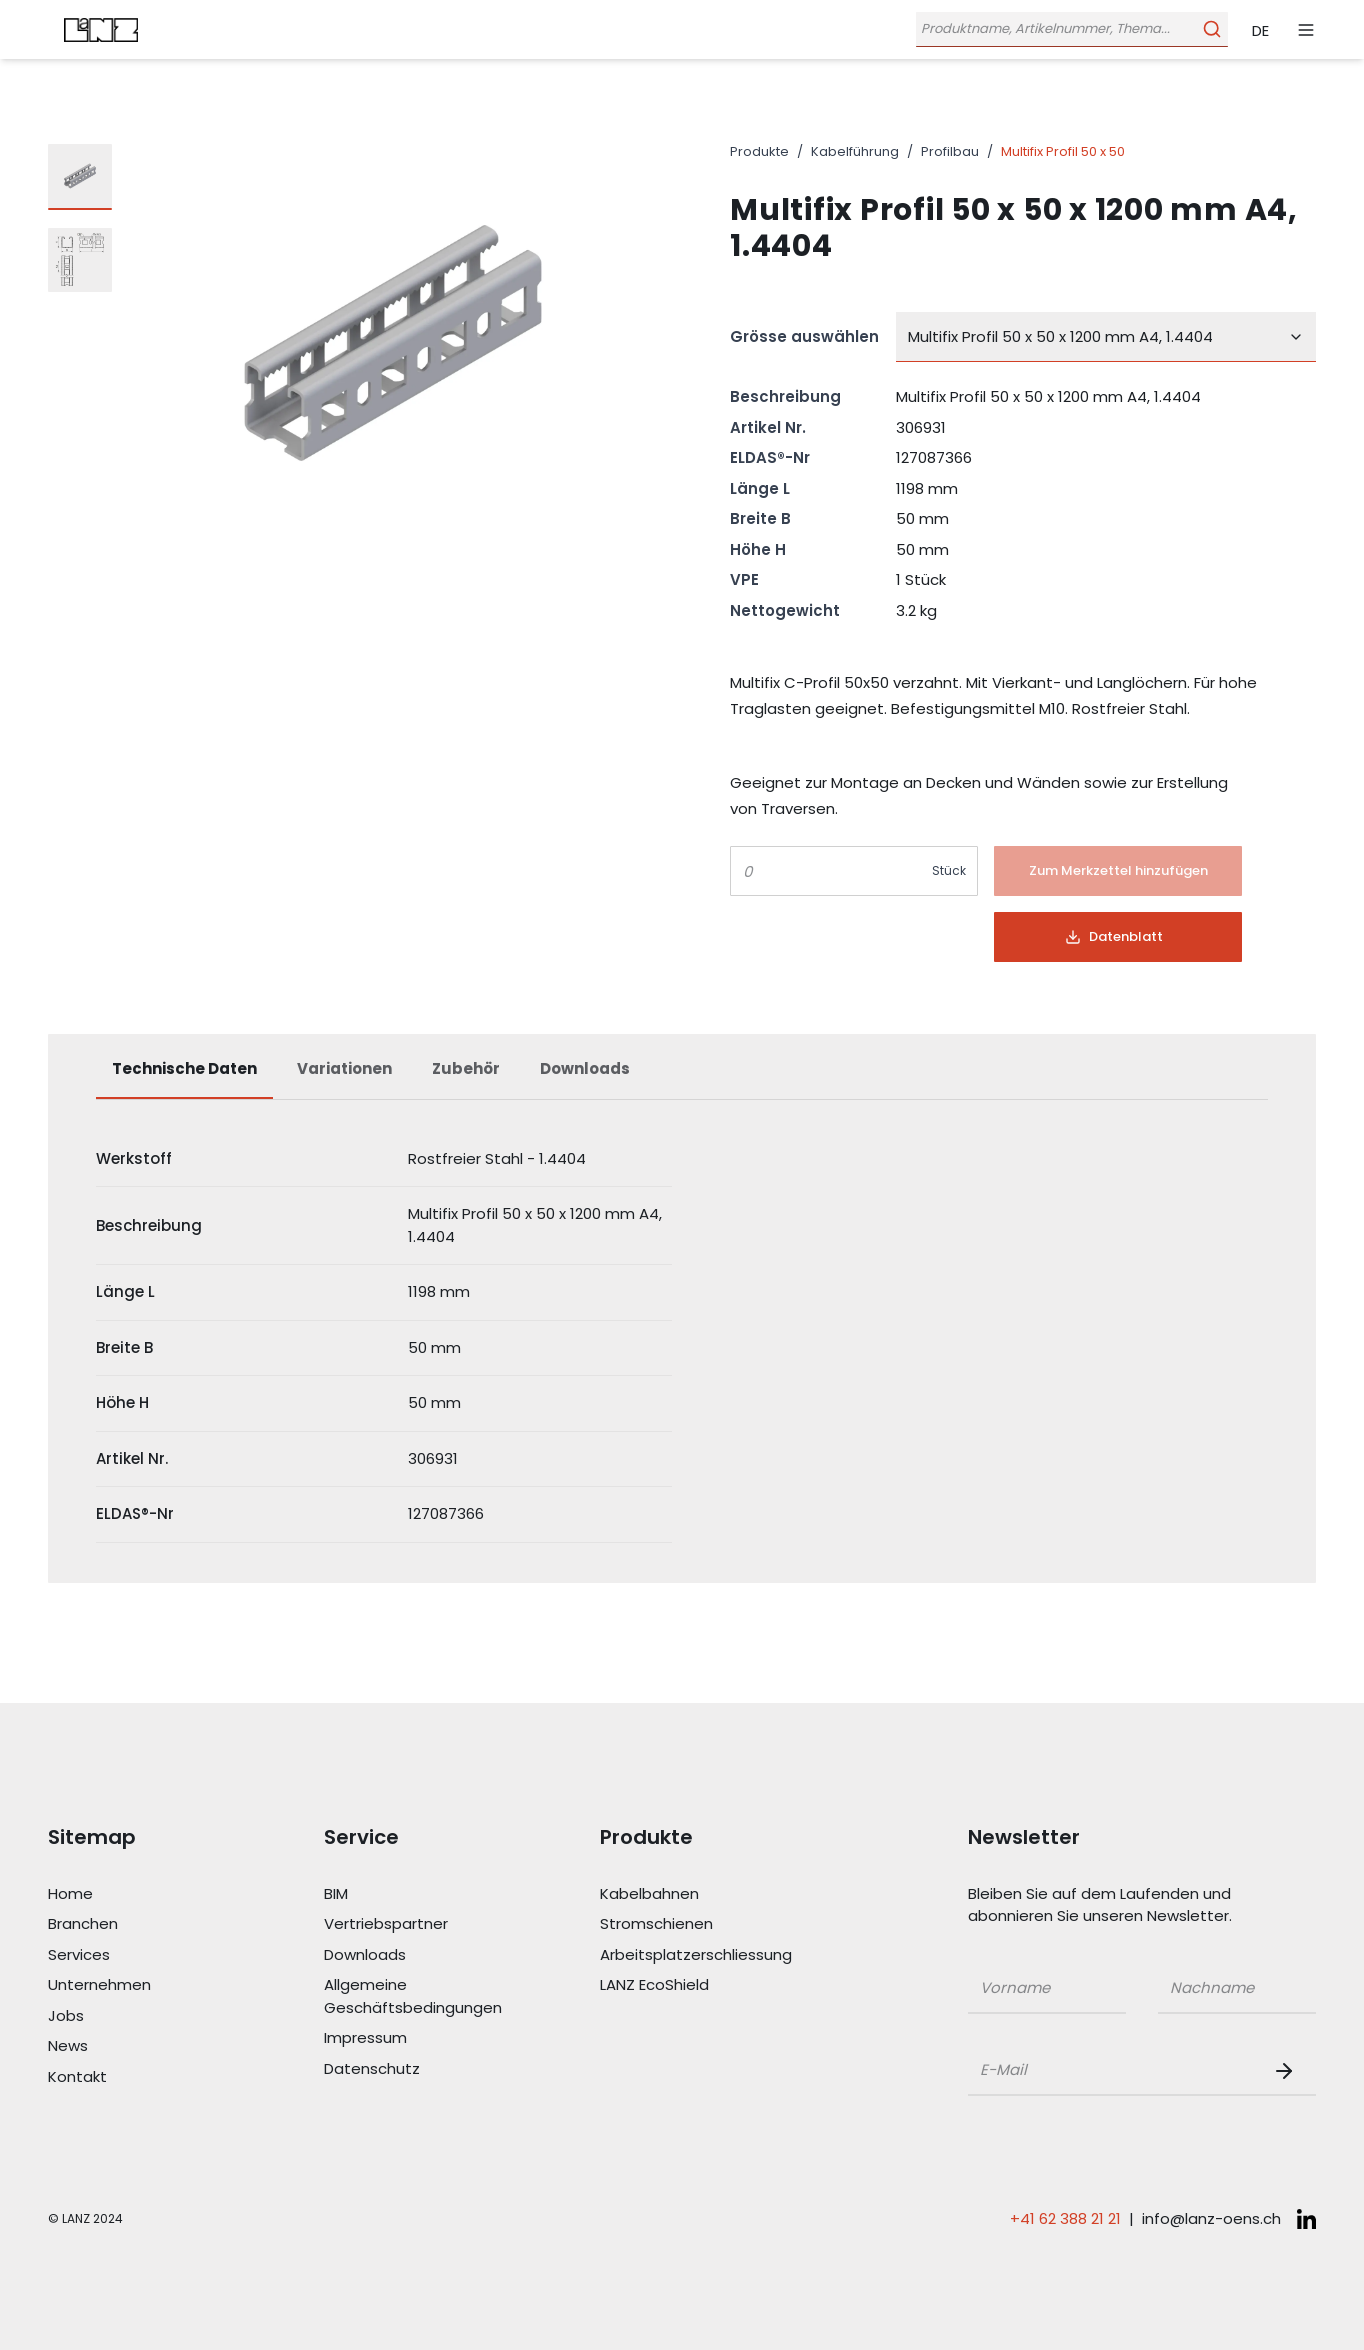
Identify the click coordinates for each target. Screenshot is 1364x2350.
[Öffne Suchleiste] (1069, 29)
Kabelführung (855, 151)
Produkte (759, 151)
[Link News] (138, 2046)
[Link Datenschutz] (414, 2069)
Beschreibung (785, 396)
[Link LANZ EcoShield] (690, 1985)
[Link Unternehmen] (138, 1985)
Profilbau (950, 151)
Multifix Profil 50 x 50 (1063, 151)
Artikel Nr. (768, 427)
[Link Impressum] (414, 2038)
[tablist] (682, 1079)
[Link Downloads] (414, 1955)
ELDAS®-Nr (770, 457)
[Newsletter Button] (1288, 2071)
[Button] (1118, 871)
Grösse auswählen (804, 336)
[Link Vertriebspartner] (414, 1924)
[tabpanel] (682, 1337)
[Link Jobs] (138, 2016)
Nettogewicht (785, 610)
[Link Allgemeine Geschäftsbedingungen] (414, 1996)
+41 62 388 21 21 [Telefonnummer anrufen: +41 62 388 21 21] (1065, 2218)
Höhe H (758, 549)
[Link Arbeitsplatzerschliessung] (690, 1955)
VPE (744, 579)
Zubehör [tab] (466, 1068)
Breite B (760, 518)
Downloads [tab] (585, 1068)
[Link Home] (138, 1894)
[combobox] (1106, 337)
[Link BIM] (414, 1894)
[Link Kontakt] (138, 2077)
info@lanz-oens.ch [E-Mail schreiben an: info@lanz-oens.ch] (1211, 2218)
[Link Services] (138, 1955)
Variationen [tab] (344, 1068)
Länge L (760, 488)
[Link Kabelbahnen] (690, 1894)
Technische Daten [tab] (184, 1068)
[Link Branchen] (138, 1924)
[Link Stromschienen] (690, 1924)
